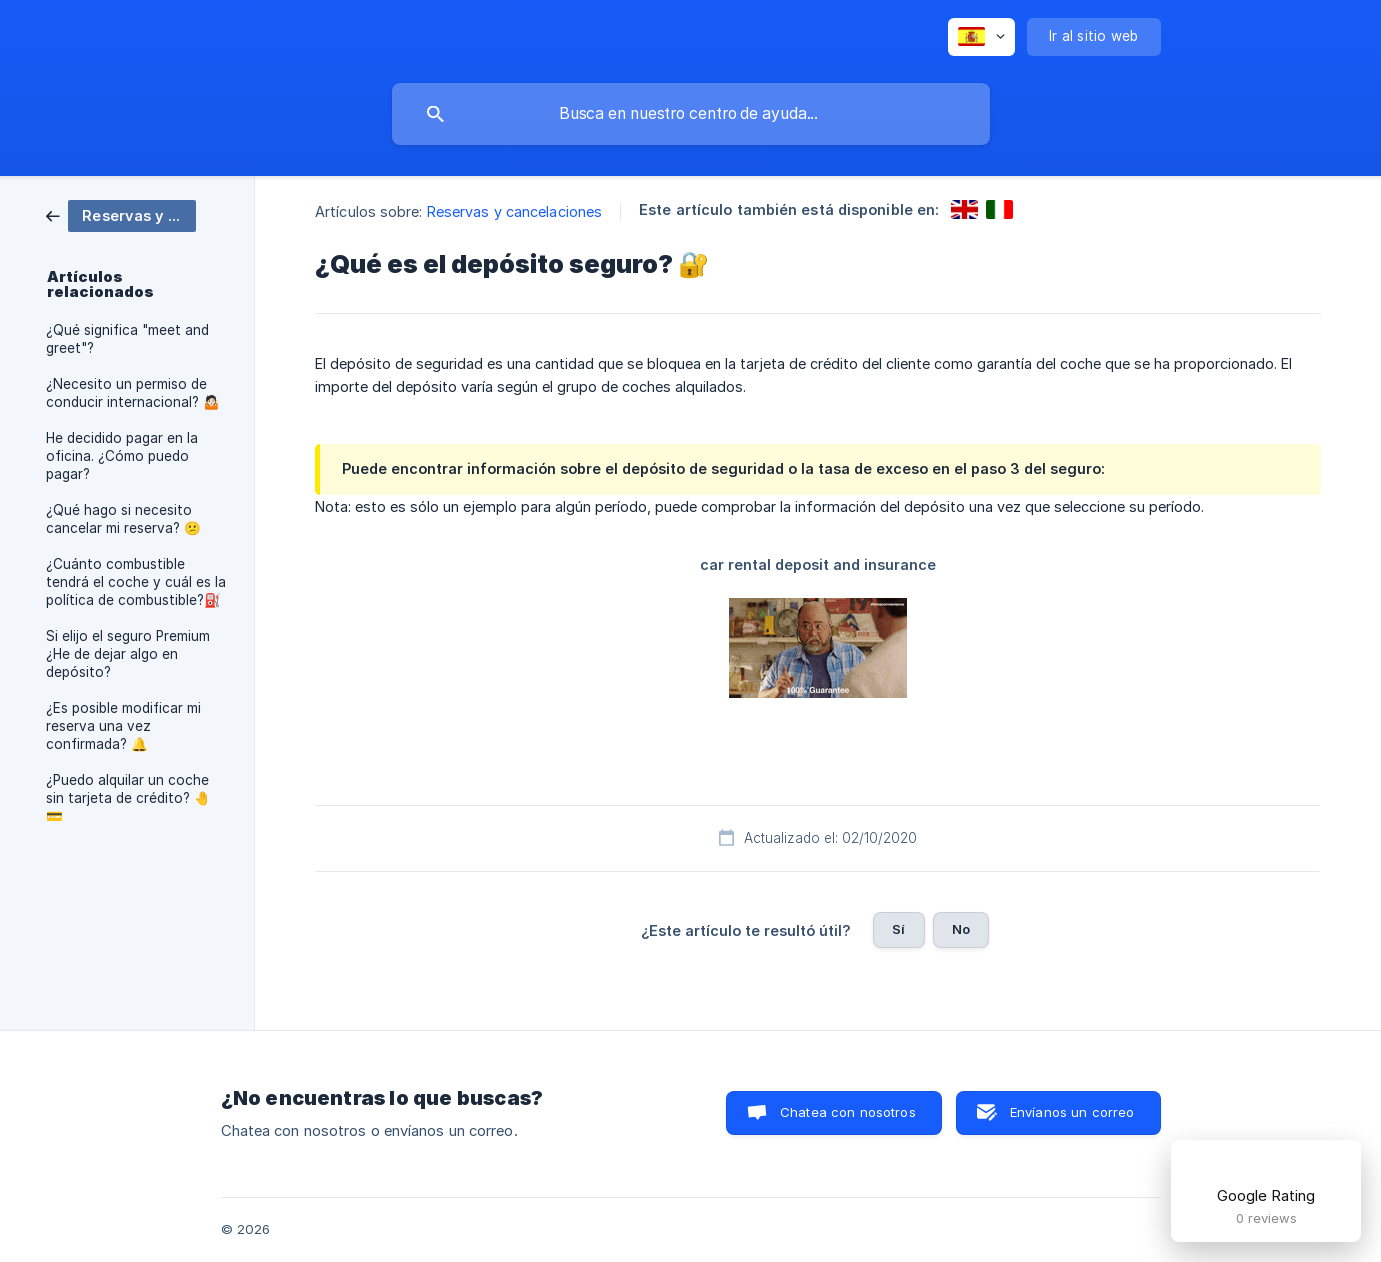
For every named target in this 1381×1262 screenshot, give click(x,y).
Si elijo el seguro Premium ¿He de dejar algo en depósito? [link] (128, 654)
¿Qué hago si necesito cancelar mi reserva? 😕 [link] (123, 519)
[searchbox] (691, 114)
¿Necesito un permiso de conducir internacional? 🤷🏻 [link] (133, 393)
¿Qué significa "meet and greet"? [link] (127, 339)
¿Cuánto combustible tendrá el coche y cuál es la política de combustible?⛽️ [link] (136, 582)
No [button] (961, 929)
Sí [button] (898, 929)
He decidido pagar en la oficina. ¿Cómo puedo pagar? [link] (122, 456)
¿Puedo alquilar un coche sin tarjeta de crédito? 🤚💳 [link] (128, 798)
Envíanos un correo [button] (1072, 1112)
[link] (121, 214)
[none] (981, 37)
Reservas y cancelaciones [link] (514, 211)
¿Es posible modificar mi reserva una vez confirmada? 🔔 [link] (123, 726)
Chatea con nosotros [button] (848, 1112)
